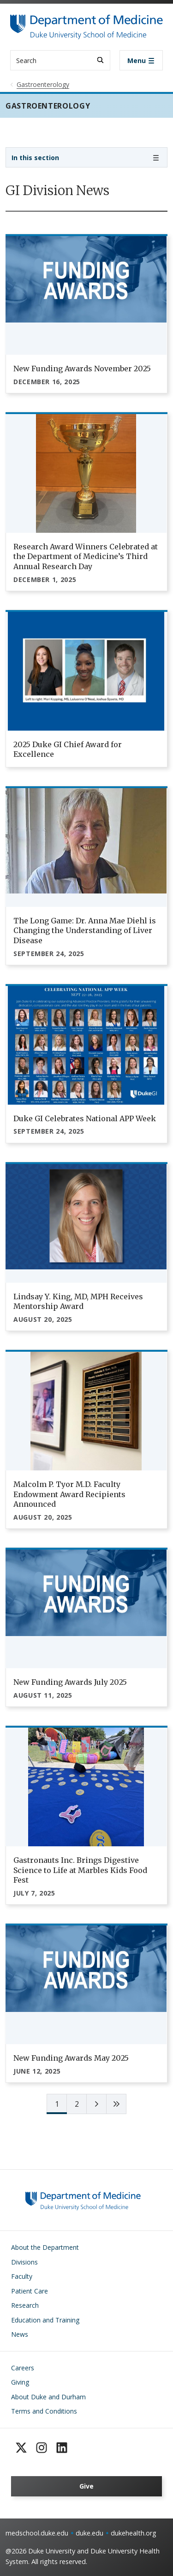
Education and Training (45, 2320)
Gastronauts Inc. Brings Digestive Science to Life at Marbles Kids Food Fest (80, 1870)
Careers (22, 2367)
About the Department (45, 2247)
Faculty (21, 2276)
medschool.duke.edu (37, 2533)
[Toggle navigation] (141, 60)
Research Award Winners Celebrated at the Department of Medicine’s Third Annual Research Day (85, 556)
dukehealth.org (133, 2533)
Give (86, 2486)
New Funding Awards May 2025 (71, 2058)
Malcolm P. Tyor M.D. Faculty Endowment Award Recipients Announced (69, 1494)
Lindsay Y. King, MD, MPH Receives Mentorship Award (78, 1301)
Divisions (24, 2262)
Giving (20, 2382)
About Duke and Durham (48, 2396)
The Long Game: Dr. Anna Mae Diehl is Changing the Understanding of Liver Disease (84, 930)
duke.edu (89, 2533)
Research (25, 2305)
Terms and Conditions (44, 2411)
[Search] (100, 60)
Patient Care (29, 2291)
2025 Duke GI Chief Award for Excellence (67, 749)
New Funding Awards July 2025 (70, 1682)
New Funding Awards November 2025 (82, 368)
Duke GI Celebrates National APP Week (84, 1118)
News (19, 2334)
